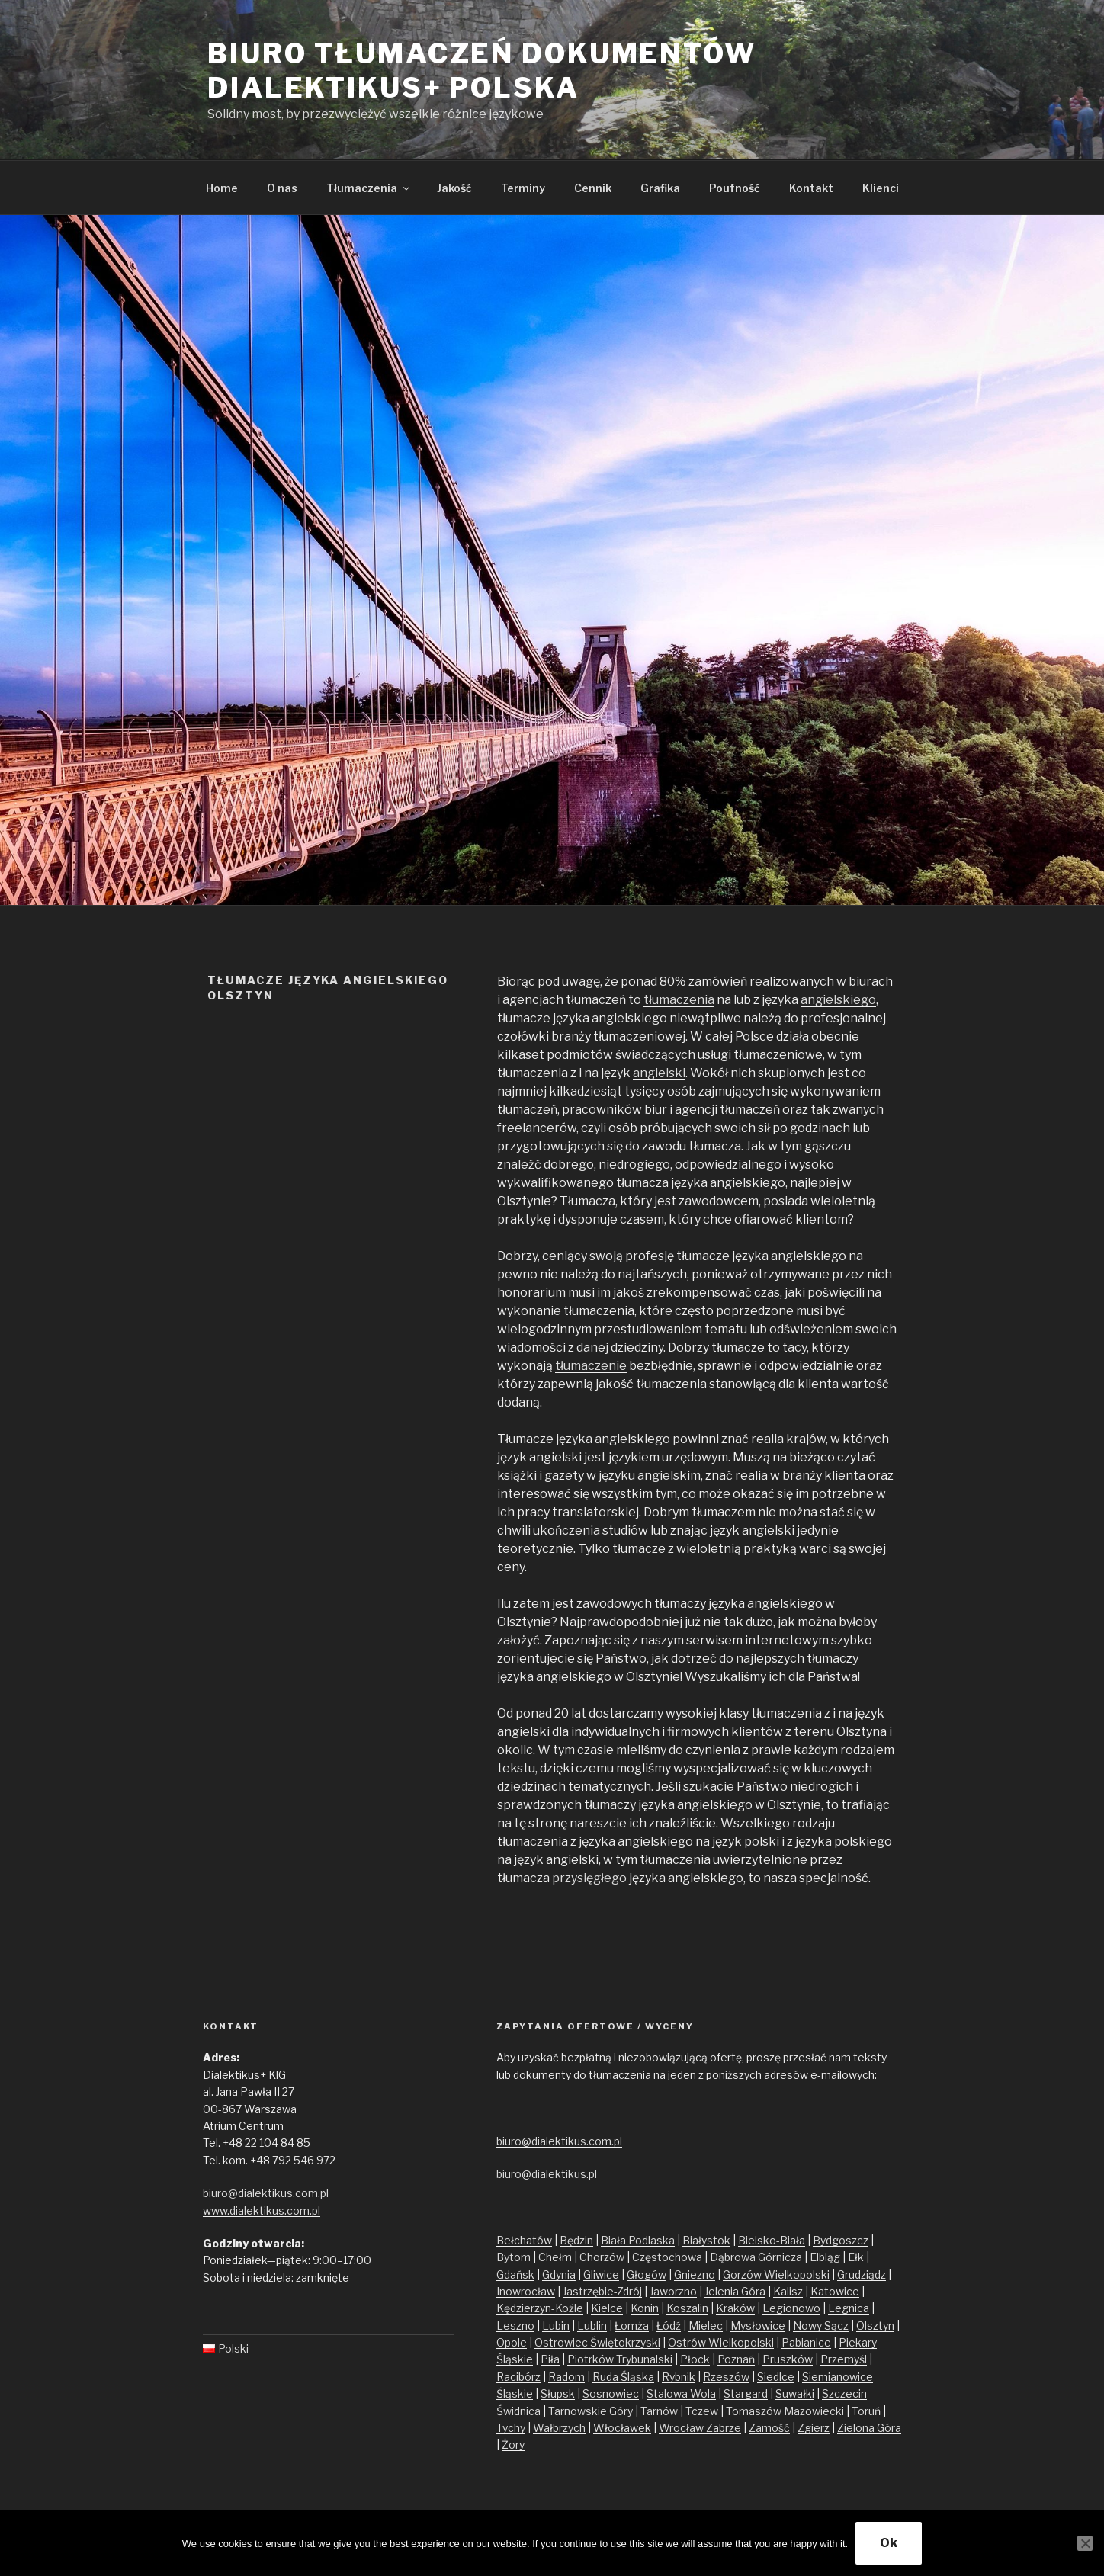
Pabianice (806, 2342)
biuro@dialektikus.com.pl (266, 2192)
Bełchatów (524, 2240)
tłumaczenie (591, 1366)
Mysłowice (757, 2325)
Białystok (706, 2240)
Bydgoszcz (840, 2240)
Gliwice (601, 2274)
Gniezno (694, 2274)
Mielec (705, 2325)
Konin (645, 2308)
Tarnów (659, 2410)
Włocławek (622, 2427)
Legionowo (791, 2308)
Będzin (576, 2240)
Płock (695, 2359)
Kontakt (811, 187)
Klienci (880, 187)
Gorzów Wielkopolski (776, 2274)
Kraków (735, 2308)
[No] (1085, 2543)
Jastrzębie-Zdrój (602, 2291)
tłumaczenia (678, 1000)
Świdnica (518, 2410)
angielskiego (838, 1000)
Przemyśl (843, 2359)
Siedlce (775, 2376)
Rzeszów (726, 2376)
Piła (550, 2359)
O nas (282, 187)
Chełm (555, 2256)
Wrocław (682, 2427)
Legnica (848, 2308)
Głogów (646, 2274)
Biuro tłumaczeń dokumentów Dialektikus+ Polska (481, 70)
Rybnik (678, 2376)
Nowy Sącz (821, 2325)
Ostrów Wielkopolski (721, 2342)
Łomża (632, 2325)
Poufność (734, 187)
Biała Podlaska (638, 2240)
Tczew (701, 2410)
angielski (659, 1073)
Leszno (515, 2325)
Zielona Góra (869, 2427)
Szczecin (844, 2393)
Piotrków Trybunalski (619, 2359)
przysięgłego (589, 1878)
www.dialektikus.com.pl (261, 2210)
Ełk (856, 2256)
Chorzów (601, 2256)
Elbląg (825, 2256)
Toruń (866, 2410)
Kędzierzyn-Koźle (539, 2308)
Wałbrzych (559, 2427)
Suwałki (794, 2393)
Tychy (510, 2427)
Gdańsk (515, 2274)
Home (222, 187)
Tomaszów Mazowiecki (785, 2410)
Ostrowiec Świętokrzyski (597, 2342)
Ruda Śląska (623, 2376)
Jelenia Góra (734, 2291)
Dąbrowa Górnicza (756, 2256)
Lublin (592, 2325)
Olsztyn (875, 2325)
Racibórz (518, 2376)
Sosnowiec (610, 2393)
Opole (511, 2342)
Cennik (592, 187)
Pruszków (787, 2359)
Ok (888, 2543)
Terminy (523, 187)
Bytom (513, 2256)
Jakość (454, 187)
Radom (566, 2376)
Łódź (668, 2325)
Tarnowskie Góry (590, 2410)
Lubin (556, 2325)
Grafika (660, 187)
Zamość (769, 2427)
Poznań (736, 2359)
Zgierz (814, 2427)
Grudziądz (861, 2274)
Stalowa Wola (681, 2393)
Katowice (834, 2291)
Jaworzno (673, 2291)
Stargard (746, 2393)
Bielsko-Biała (771, 2240)
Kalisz (788, 2291)
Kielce (607, 2308)
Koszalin (687, 2308)
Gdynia (559, 2274)
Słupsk (558, 2393)
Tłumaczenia (369, 187)
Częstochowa (667, 2256)
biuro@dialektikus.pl (546, 2173)
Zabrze (723, 2427)
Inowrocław (525, 2291)
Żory (513, 2444)
